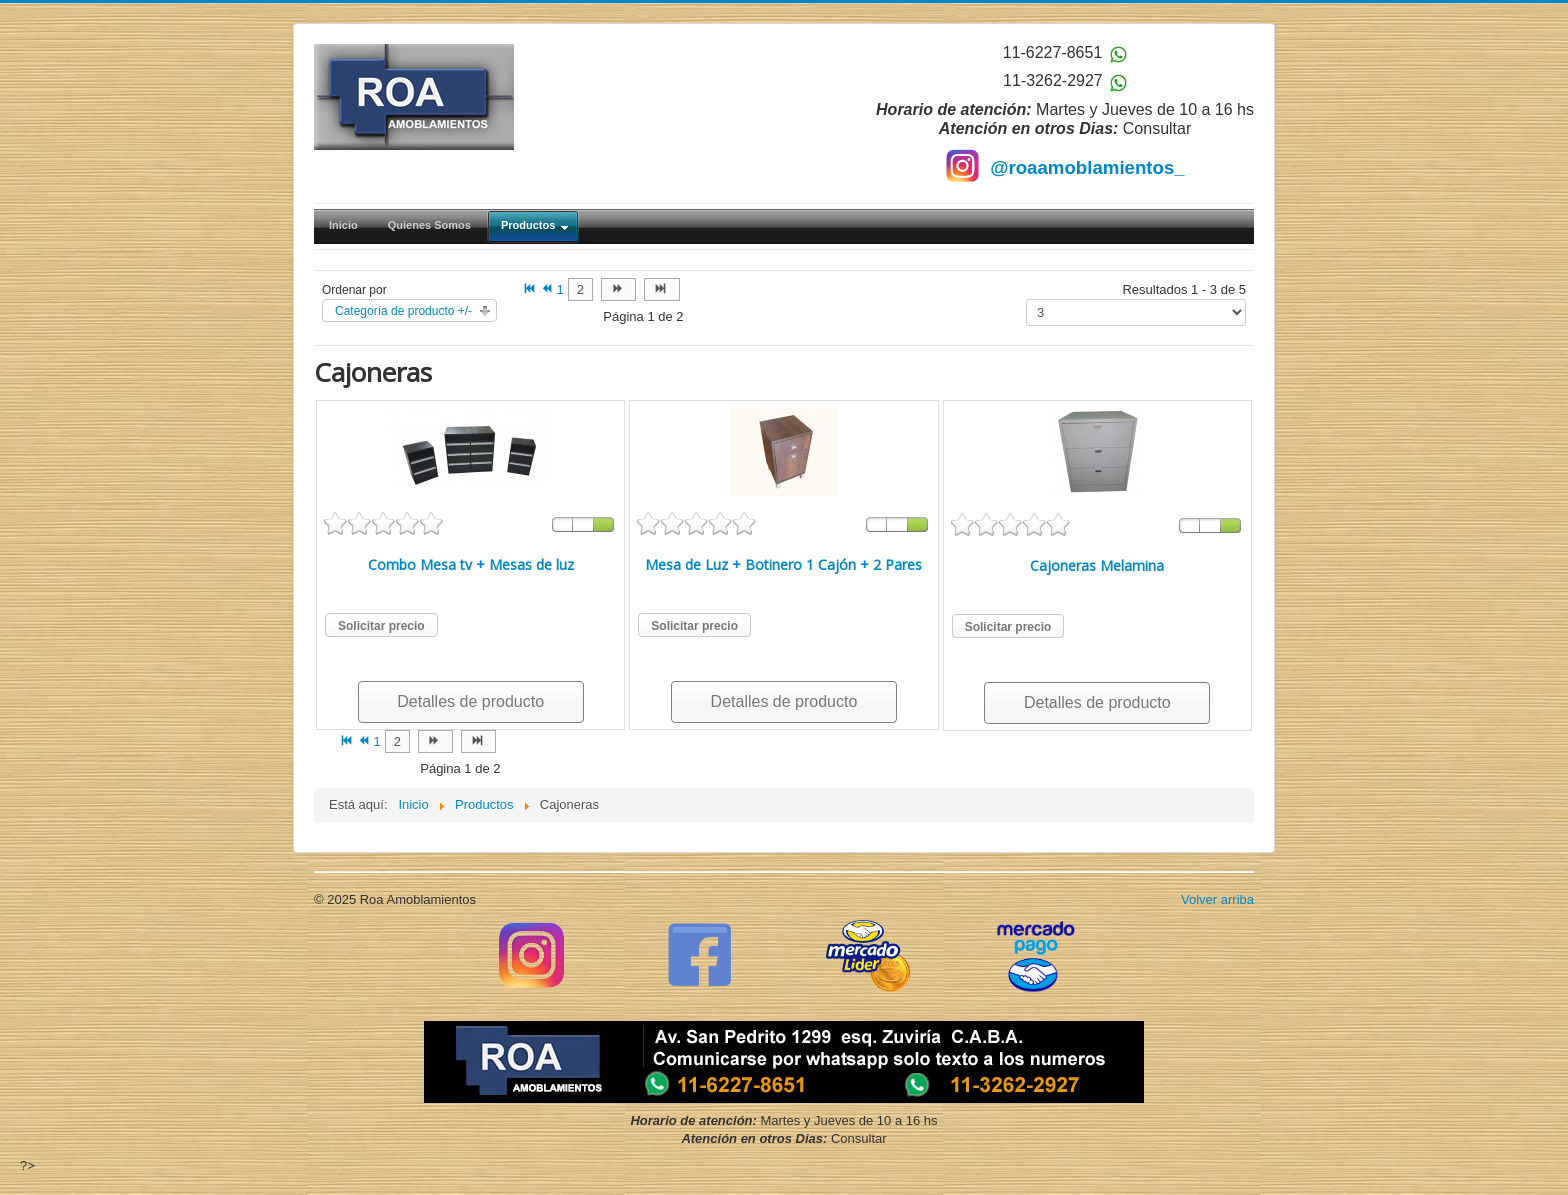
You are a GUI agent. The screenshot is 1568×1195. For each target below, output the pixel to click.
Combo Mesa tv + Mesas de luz (471, 564)
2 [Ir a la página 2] (580, 289)
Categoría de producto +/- (403, 311)
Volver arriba (1217, 899)
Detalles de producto (470, 701)
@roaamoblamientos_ (1087, 167)
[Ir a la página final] (661, 289)
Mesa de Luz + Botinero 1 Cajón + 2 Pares (783, 564)
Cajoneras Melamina (1097, 565)
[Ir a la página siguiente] (618, 289)
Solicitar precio (381, 626)
